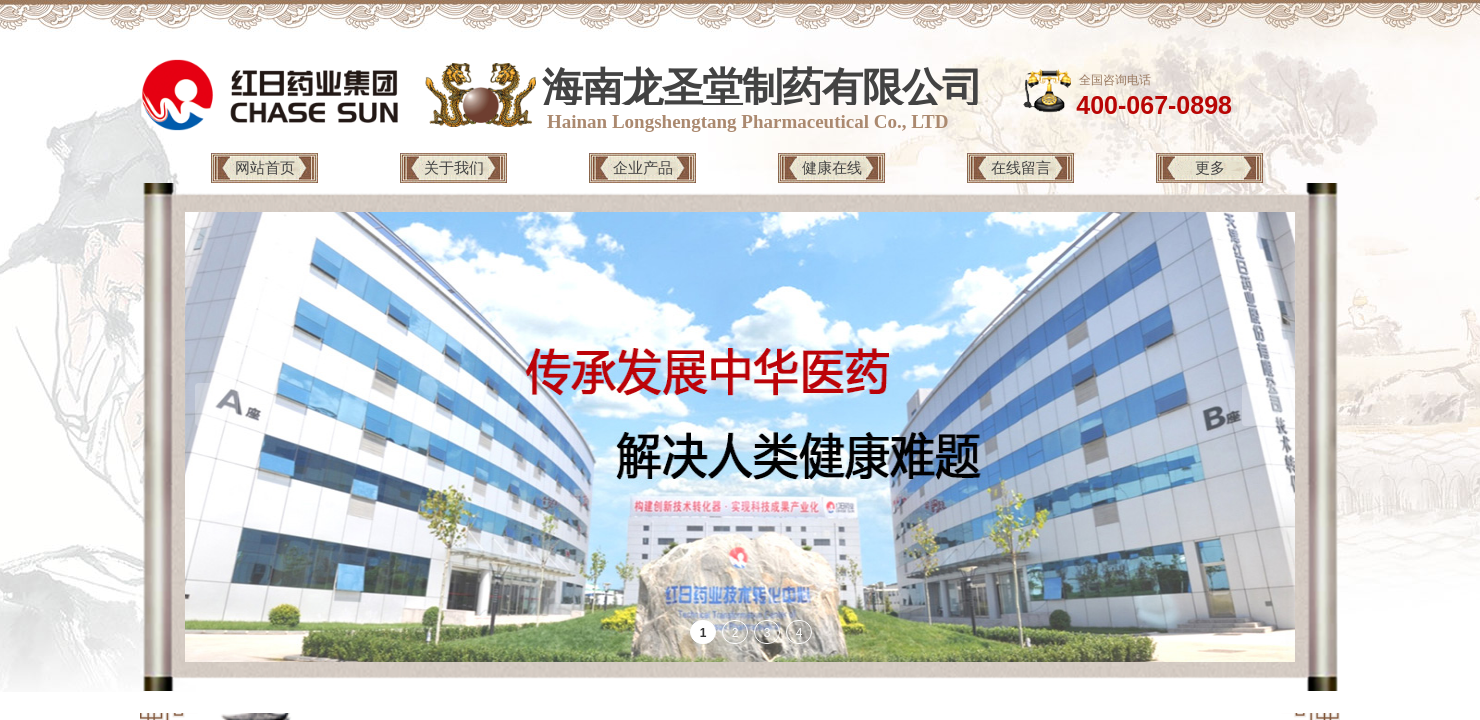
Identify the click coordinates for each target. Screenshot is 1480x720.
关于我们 (454, 167)
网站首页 (265, 167)
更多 (1210, 167)
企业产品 (643, 167)
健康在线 (832, 167)
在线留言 (1021, 167)
